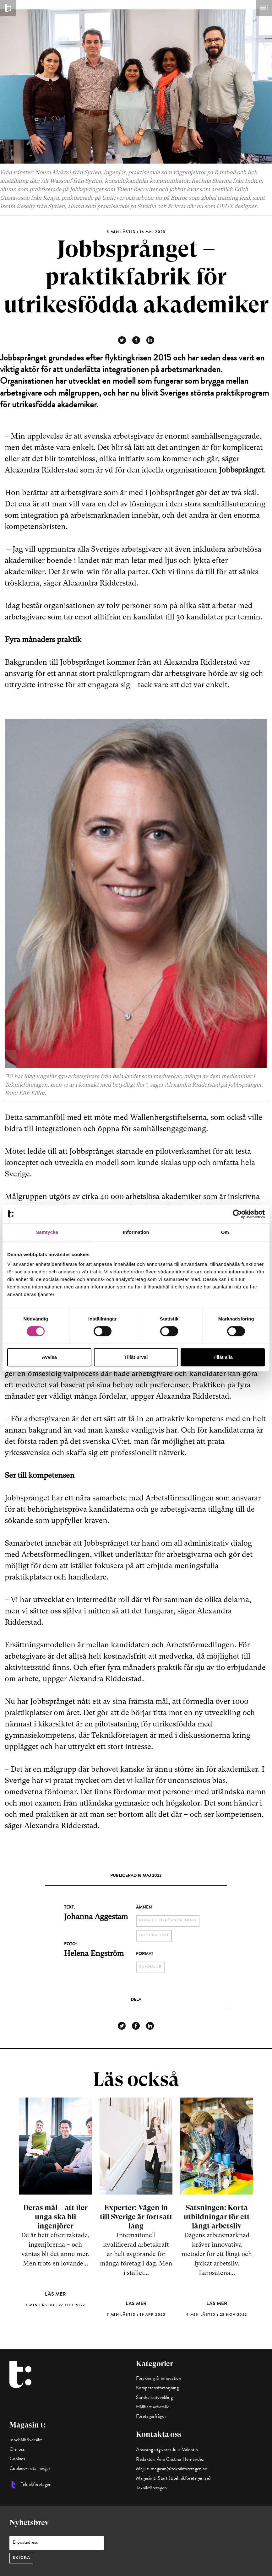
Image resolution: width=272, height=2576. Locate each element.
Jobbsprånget (241, 470)
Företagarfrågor (151, 2416)
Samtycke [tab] (47, 1232)
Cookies (17, 2459)
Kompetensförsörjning (157, 2388)
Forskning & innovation (158, 2378)
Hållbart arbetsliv (152, 2407)
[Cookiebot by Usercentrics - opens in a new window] (237, 1214)
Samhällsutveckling (154, 2397)
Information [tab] (136, 1232)
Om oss (17, 2449)
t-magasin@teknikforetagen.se (177, 2469)
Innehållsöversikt (25, 2440)
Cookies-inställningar (29, 2468)
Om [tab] (225, 1232)
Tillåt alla (223, 1357)
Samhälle (150, 1967)
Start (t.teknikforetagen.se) (184, 2478)
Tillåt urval (136, 1357)
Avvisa (49, 1357)
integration (154, 1935)
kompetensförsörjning (167, 1921)
